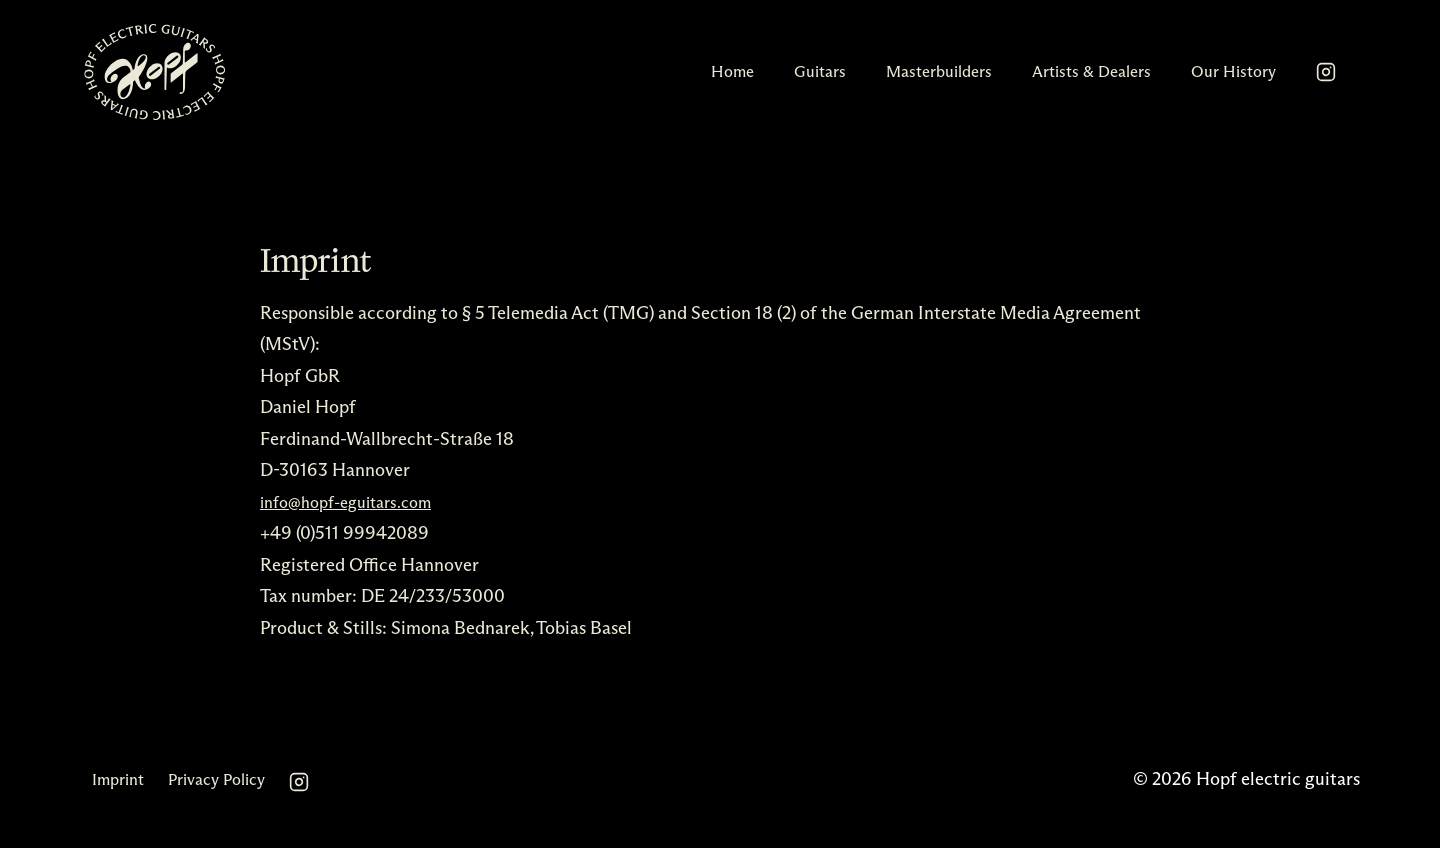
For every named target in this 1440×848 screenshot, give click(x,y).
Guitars (820, 71)
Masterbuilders (939, 71)
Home (732, 71)
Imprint (118, 779)
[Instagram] (1326, 72)
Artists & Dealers (1091, 71)
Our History (1233, 71)
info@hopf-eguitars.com (345, 502)
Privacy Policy (216, 779)
